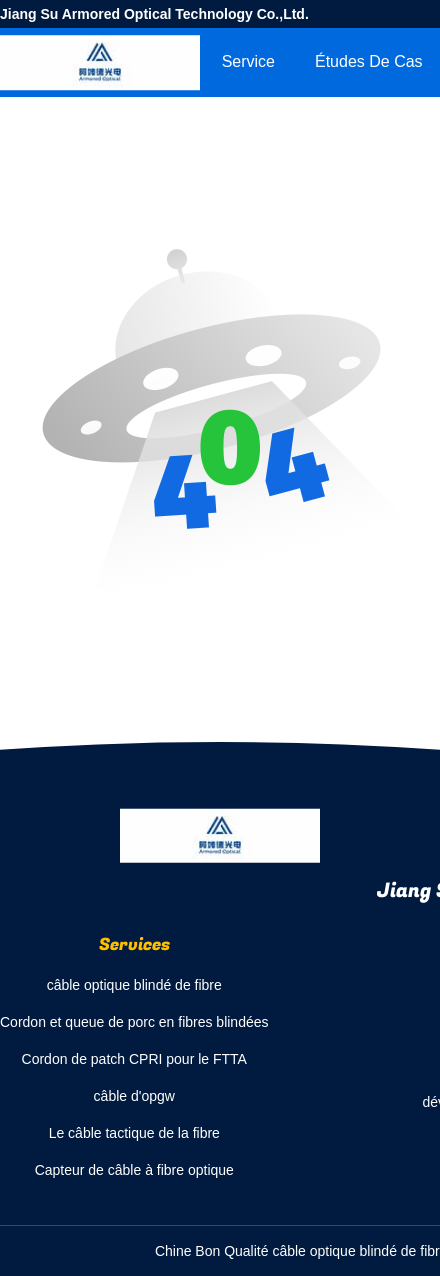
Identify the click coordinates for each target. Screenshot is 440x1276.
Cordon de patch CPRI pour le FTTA (134, 1059)
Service (248, 61)
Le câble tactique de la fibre (134, 1133)
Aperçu (156, 61)
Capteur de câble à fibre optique (134, 1170)
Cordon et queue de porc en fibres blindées (134, 1022)
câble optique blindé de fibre (134, 985)
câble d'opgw (134, 1096)
